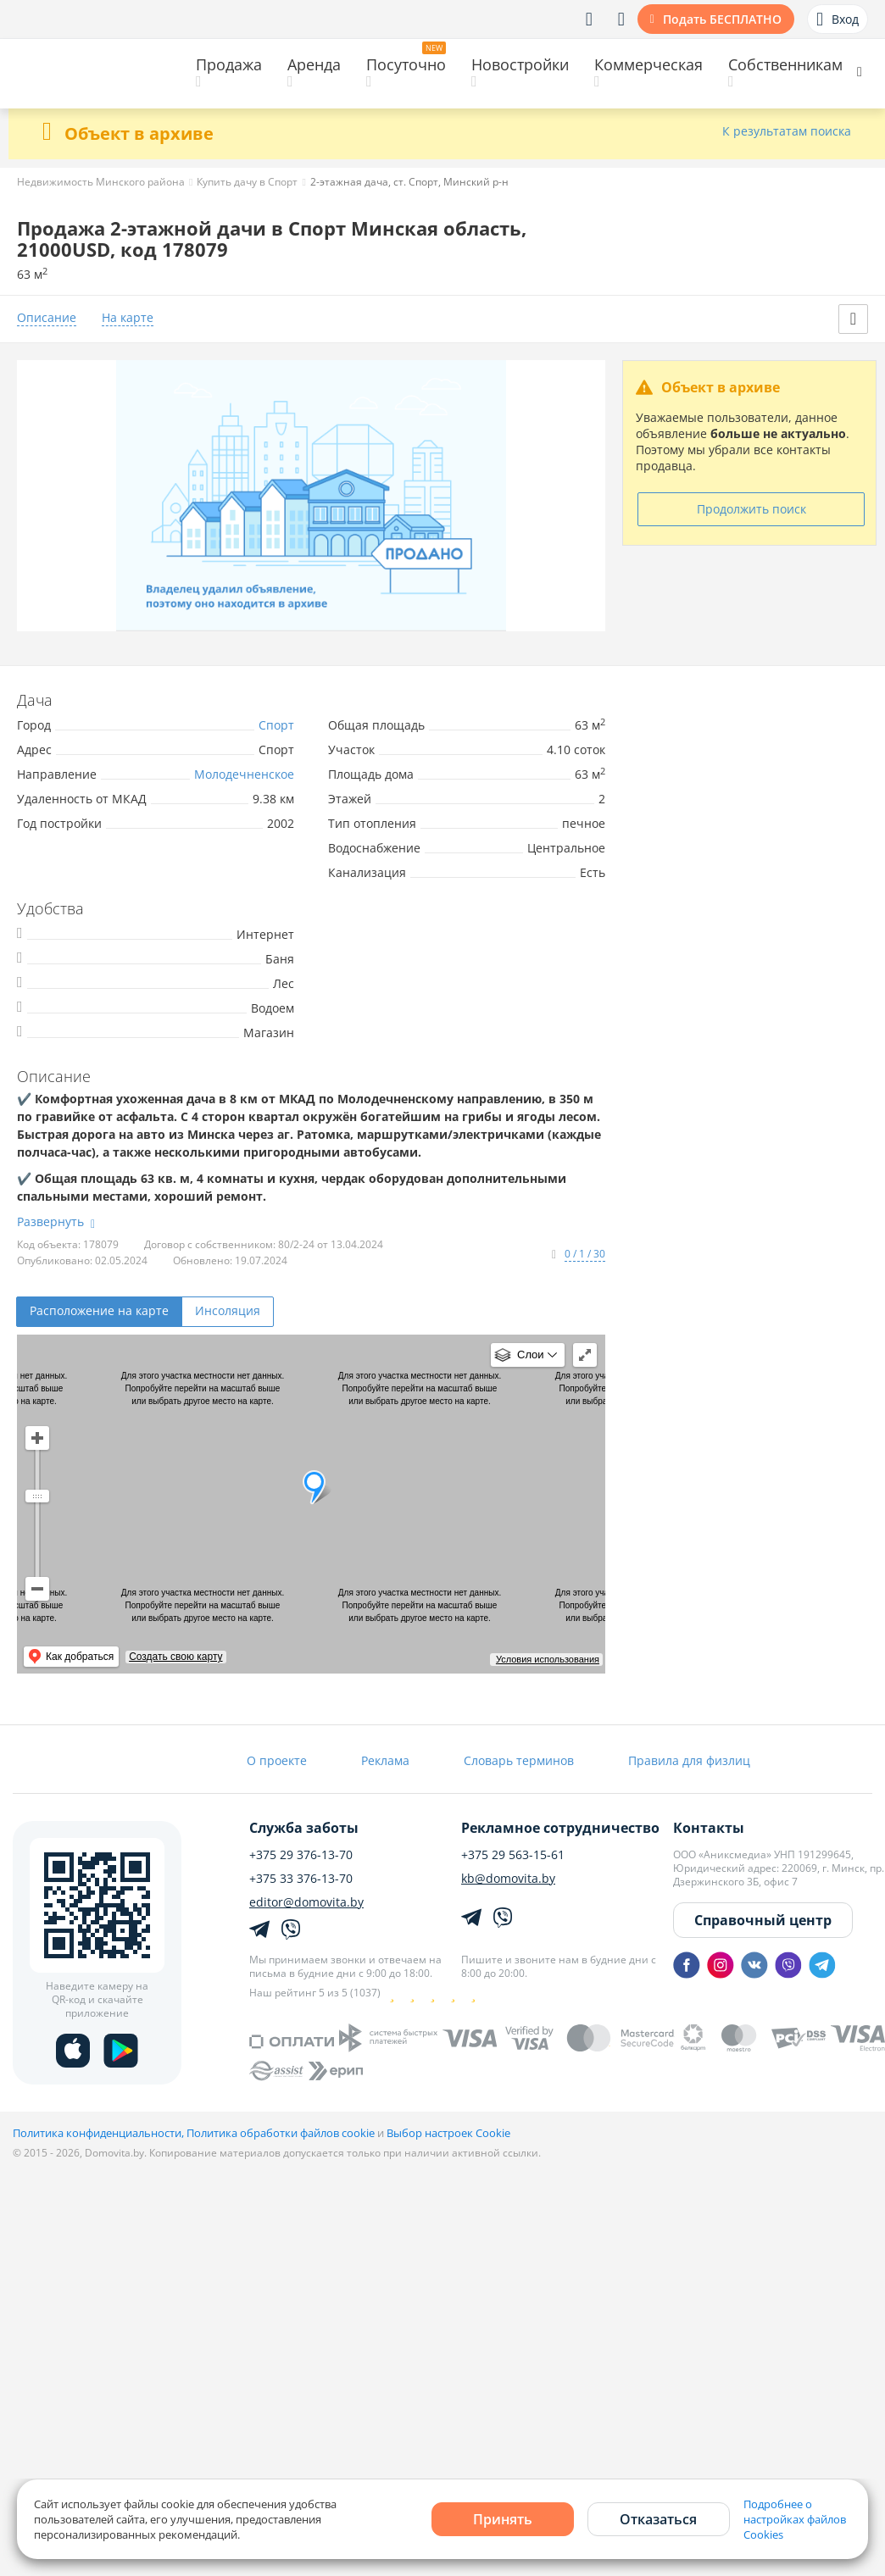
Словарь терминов (519, 1760)
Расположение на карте (99, 1310)
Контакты (708, 1827)
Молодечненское (244, 774)
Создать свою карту (175, 1657)
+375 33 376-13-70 (301, 1878)
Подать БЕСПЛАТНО (722, 19)
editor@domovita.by (306, 1902)
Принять (502, 2519)
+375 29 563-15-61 (513, 1855)
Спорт (276, 725)
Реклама (385, 1760)
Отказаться (658, 2519)
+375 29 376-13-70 (301, 1855)
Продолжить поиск (751, 509)
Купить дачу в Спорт (247, 182)
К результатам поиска (786, 132)
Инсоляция (227, 1310)
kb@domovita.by (508, 1878)
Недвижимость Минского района (101, 182)
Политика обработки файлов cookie (280, 2133)
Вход (837, 19)
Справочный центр (763, 1920)
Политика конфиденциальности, (99, 2133)
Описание (46, 318)
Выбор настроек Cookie (448, 2132)
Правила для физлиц (689, 1760)
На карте (127, 318)
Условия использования (547, 1659)
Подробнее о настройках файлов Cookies (794, 2519)
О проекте (277, 1760)
